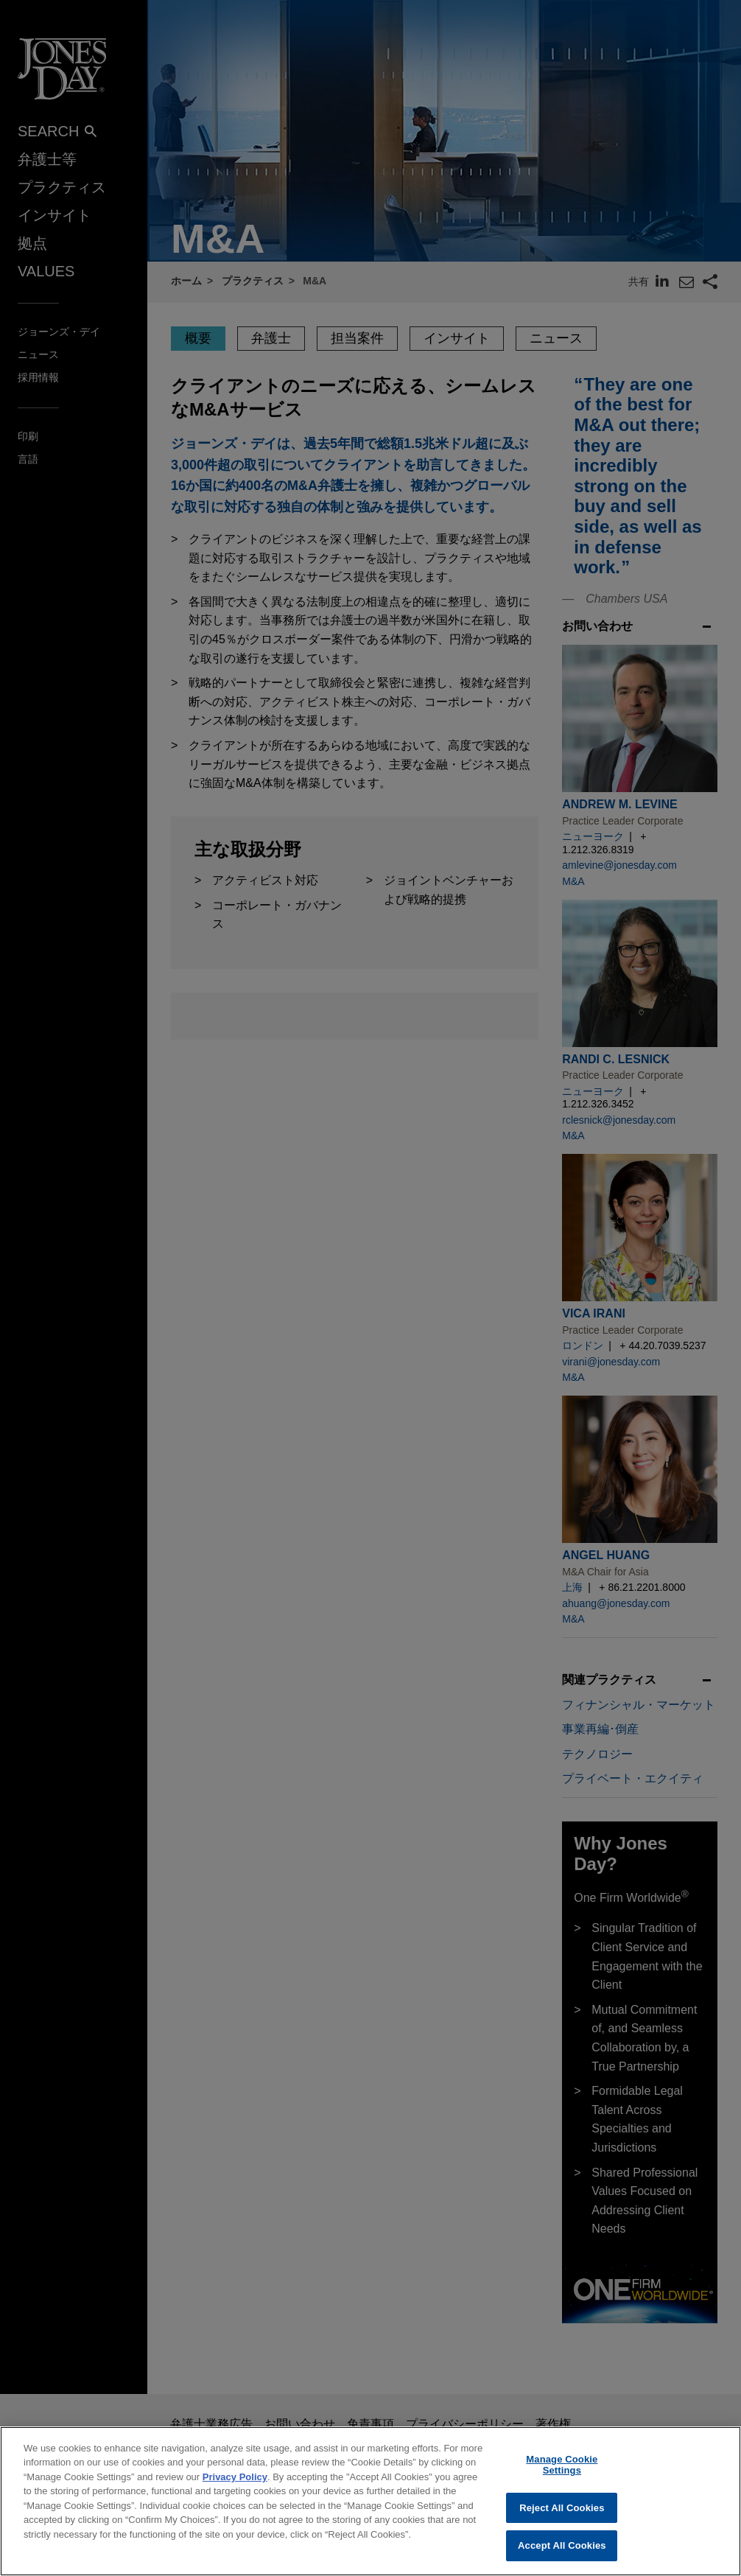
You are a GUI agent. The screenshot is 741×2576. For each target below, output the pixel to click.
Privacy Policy (235, 2487)
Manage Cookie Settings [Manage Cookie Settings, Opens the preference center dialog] (561, 2476)
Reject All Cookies (561, 2518)
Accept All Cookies (562, 2557)
